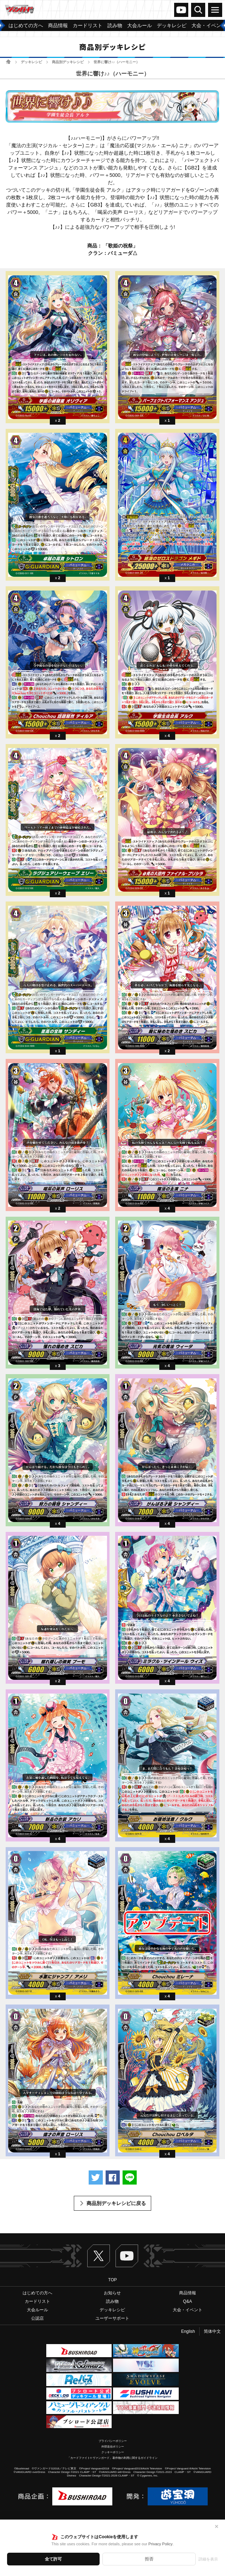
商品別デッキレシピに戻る (116, 2203)
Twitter (98, 2256)
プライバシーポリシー (113, 2441)
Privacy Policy (160, 2544)
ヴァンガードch (181, 10)
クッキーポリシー (112, 2452)
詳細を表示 (208, 2559)
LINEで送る (130, 2177)
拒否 (149, 2559)
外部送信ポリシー (112, 2446)
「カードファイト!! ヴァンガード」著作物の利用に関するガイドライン (112, 2458)
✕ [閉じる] (216, 2526)
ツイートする (96, 2177)
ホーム (8, 61)
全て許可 (53, 2559)
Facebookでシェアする (113, 2177)
